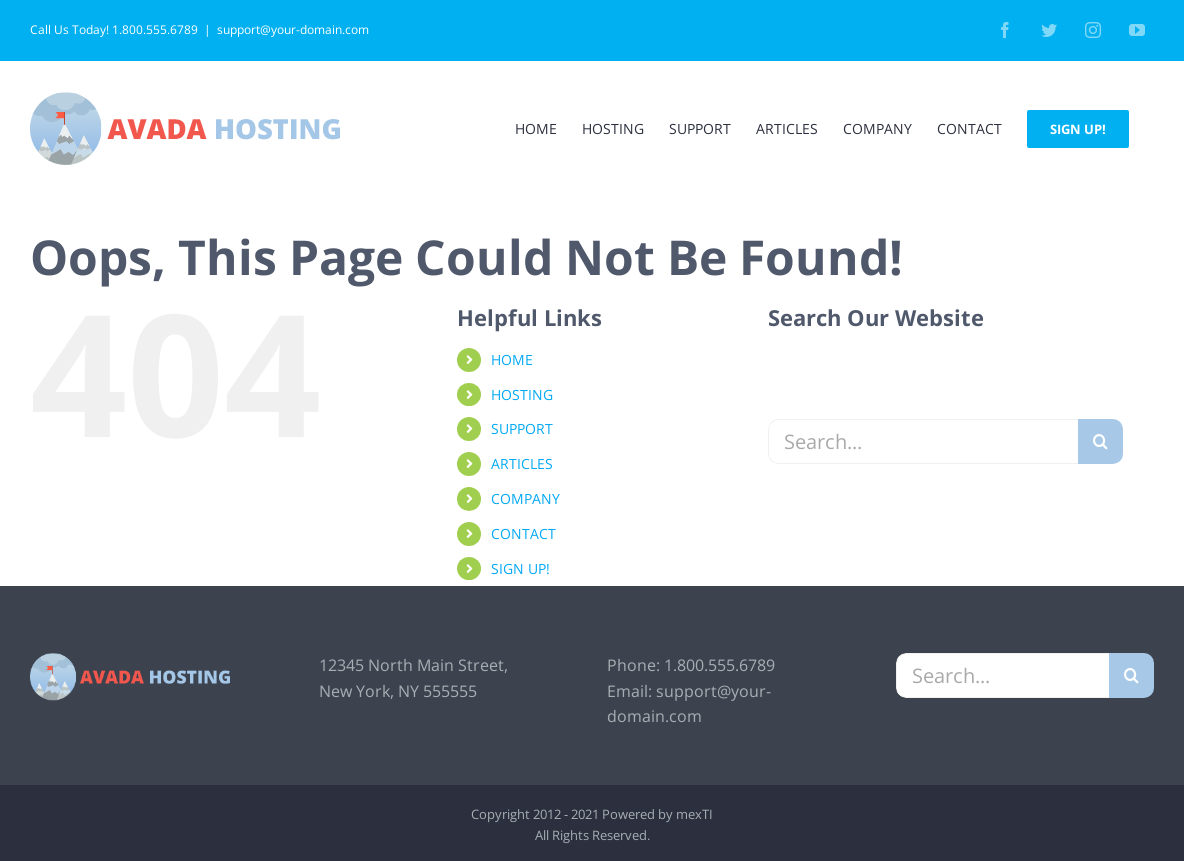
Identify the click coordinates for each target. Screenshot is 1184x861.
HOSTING (522, 394)
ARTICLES (522, 463)
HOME (512, 359)
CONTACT (523, 533)
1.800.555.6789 (719, 665)
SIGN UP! (520, 568)
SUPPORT (522, 428)
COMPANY (525, 498)
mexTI (694, 814)
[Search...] (923, 441)
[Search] (1100, 441)
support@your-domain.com (293, 29)
